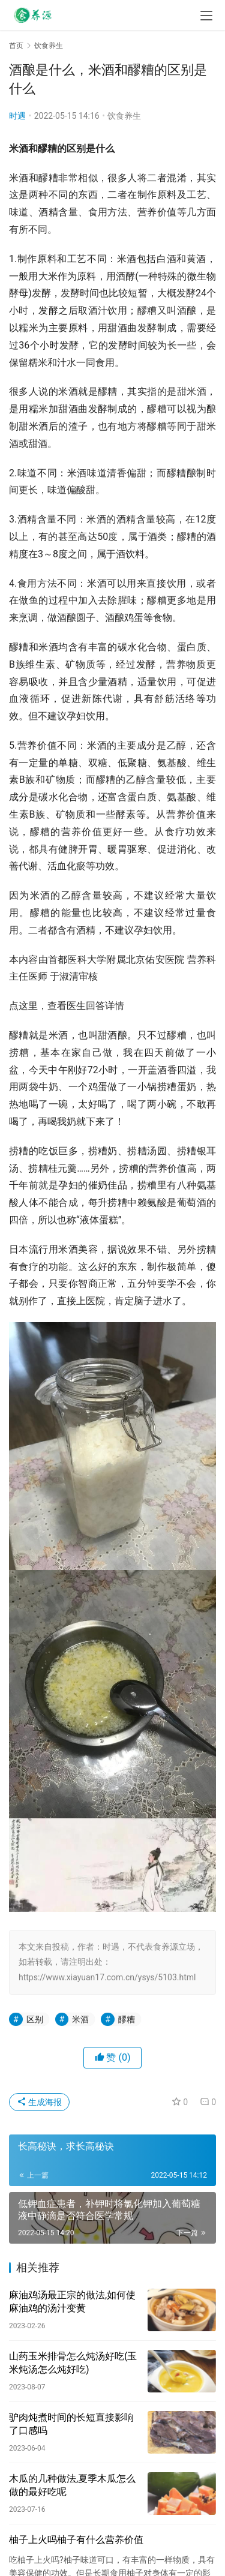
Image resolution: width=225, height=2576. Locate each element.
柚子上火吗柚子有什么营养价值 (76, 2539)
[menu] (206, 15)
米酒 (80, 2019)
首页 (16, 45)
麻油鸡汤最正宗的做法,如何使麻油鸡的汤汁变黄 (72, 2301)
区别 (34, 2019)
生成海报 (39, 2102)
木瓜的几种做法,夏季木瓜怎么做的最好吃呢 (72, 2485)
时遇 (17, 116)
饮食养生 (124, 116)
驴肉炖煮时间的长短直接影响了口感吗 (71, 2424)
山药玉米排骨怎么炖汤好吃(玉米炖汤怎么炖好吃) (73, 2362)
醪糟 (126, 2019)
